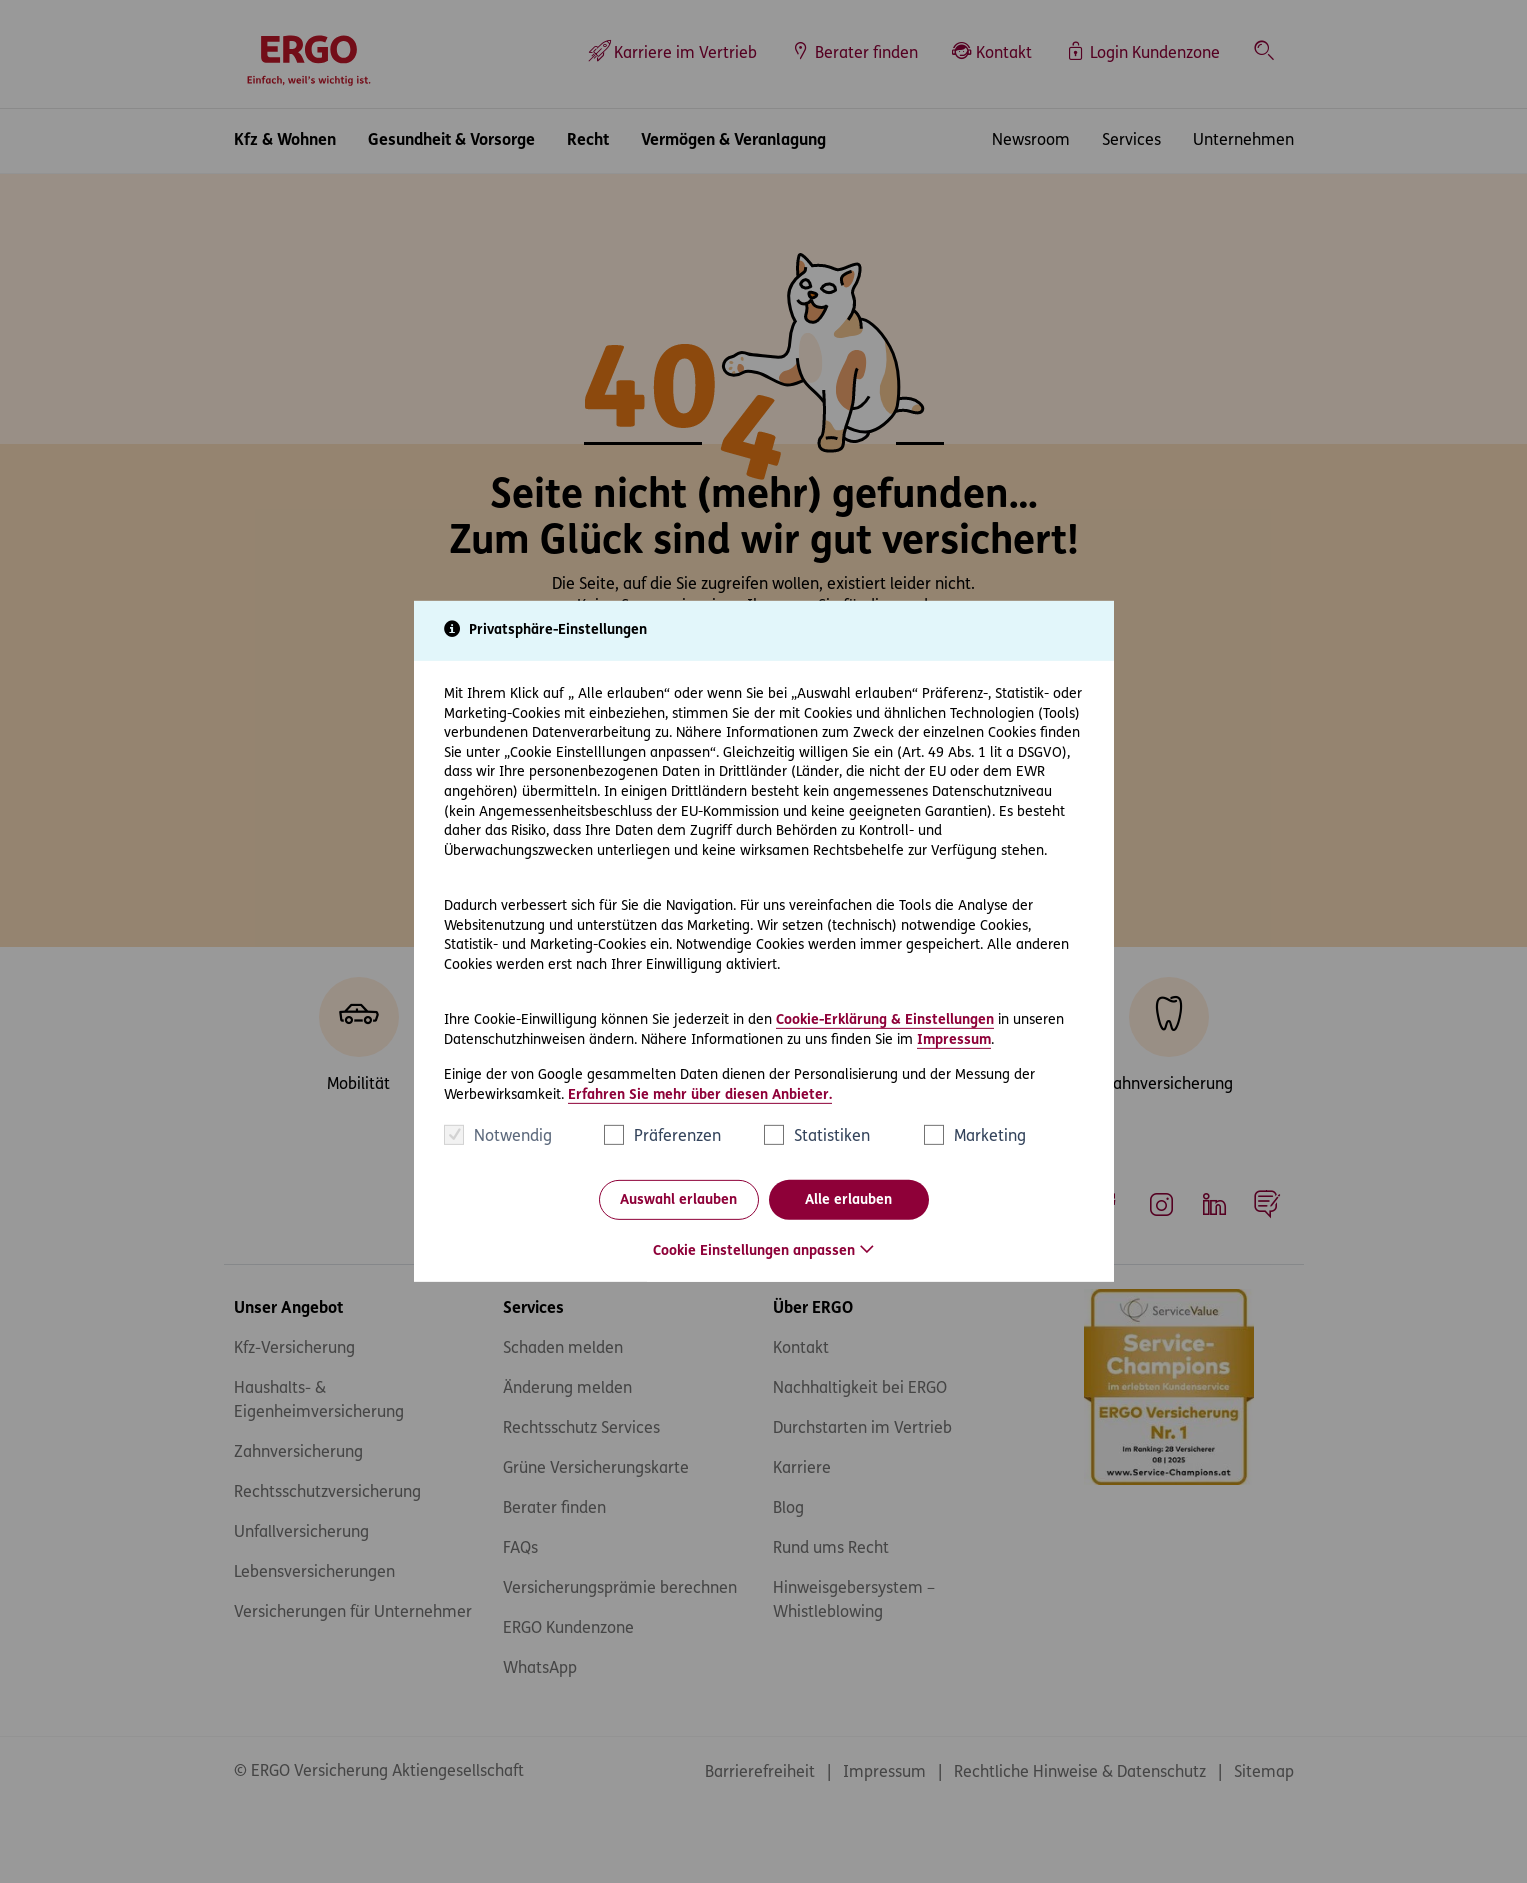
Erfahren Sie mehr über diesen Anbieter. (700, 1095)
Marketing (990, 1137)
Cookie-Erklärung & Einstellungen (885, 1020)
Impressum (954, 1039)
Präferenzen (677, 1137)
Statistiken (832, 1137)
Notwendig (513, 1137)
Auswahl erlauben (678, 1200)
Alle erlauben (848, 1200)
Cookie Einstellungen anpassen (754, 1251)
